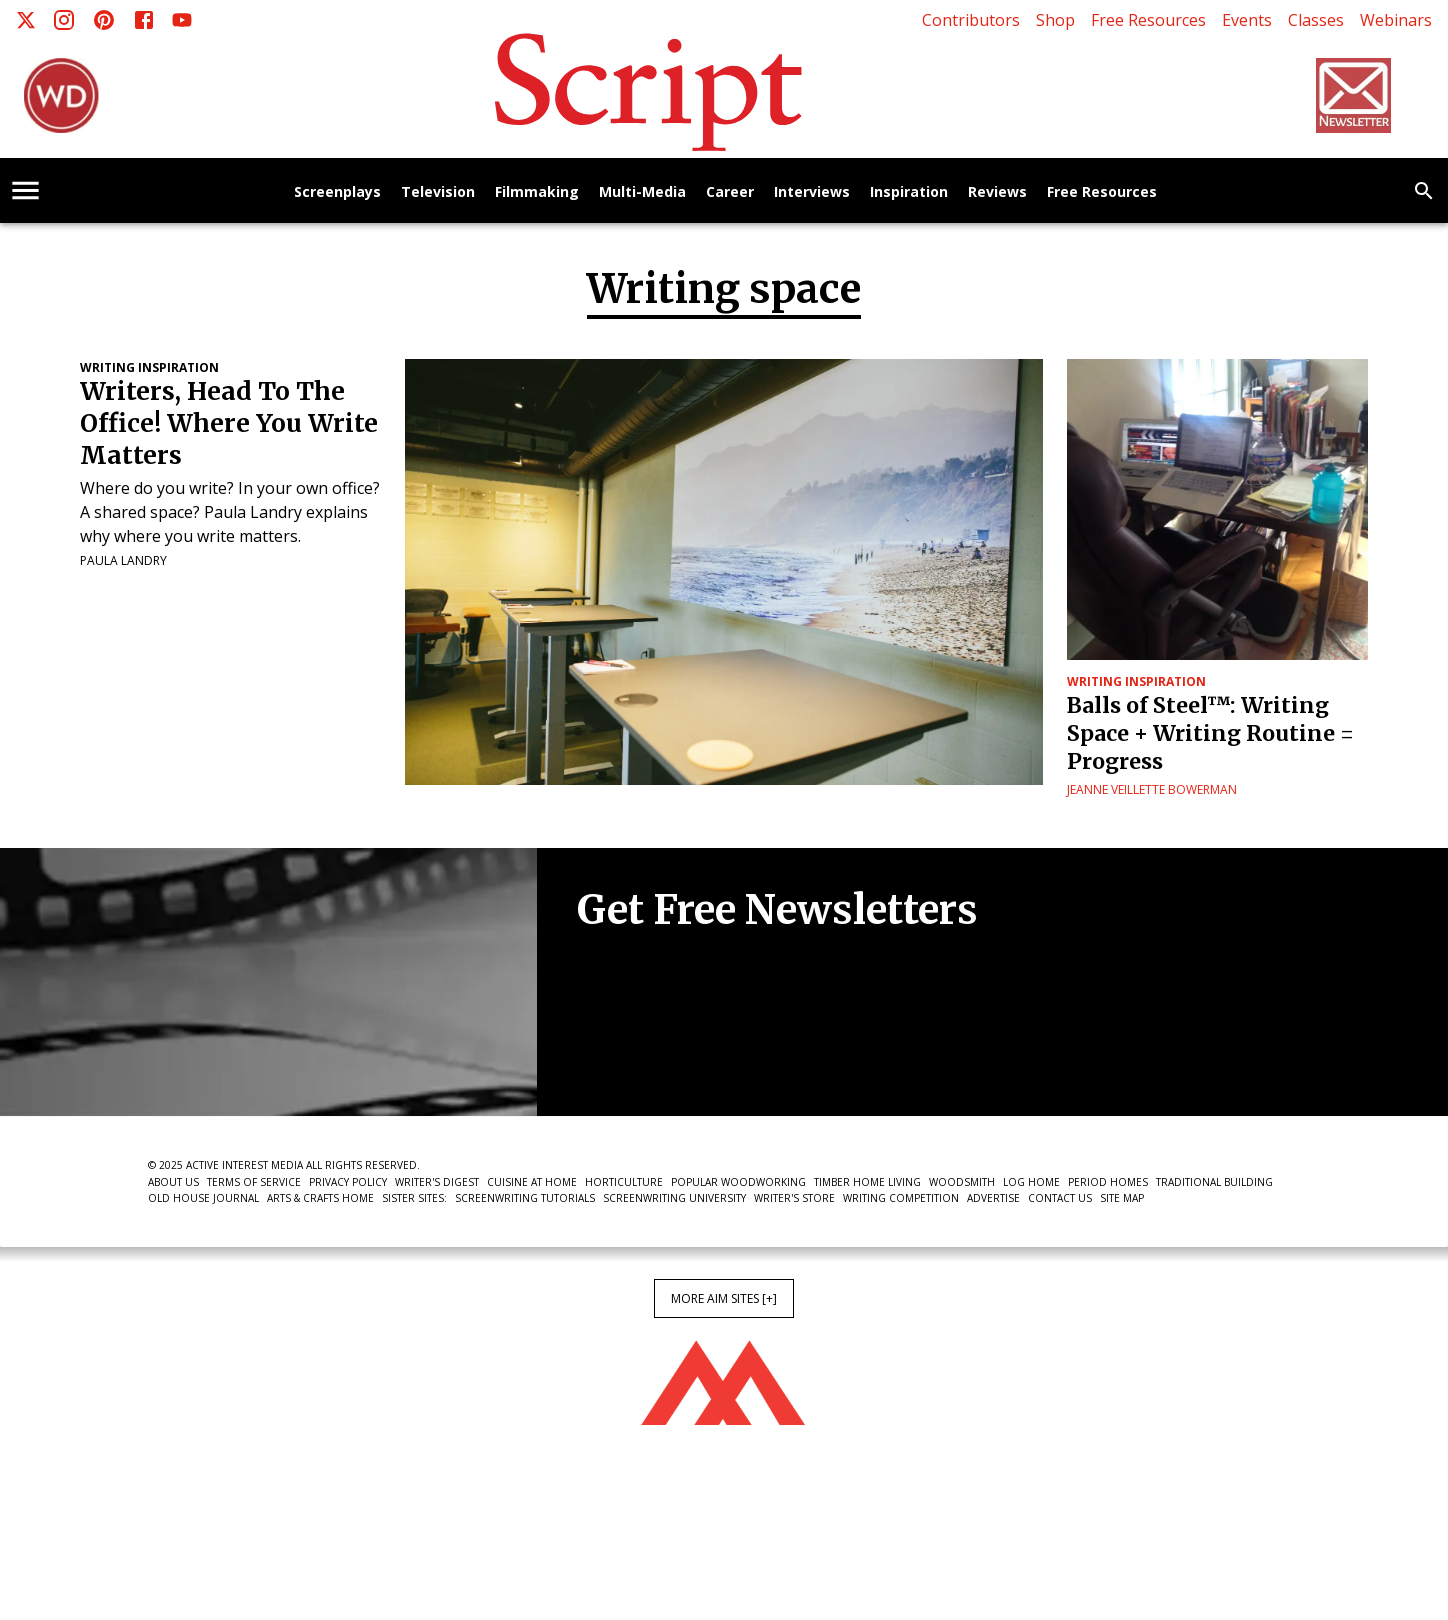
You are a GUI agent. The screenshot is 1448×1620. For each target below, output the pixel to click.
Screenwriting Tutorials (525, 1198)
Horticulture (624, 1182)
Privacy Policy (348, 1182)
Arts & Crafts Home (320, 1198)
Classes (1316, 20)
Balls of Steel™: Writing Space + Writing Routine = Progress (1210, 733)
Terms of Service (254, 1182)
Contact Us (1060, 1198)
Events (1247, 20)
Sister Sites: (414, 1198)
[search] (1424, 191)
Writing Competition (901, 1198)
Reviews (997, 192)
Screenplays (337, 192)
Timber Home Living (867, 1182)
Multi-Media (642, 192)
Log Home (1031, 1182)
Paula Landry (123, 560)
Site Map (1122, 1198)
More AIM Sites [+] (724, 1298)
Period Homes (1108, 1182)
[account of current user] (25, 190)
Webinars (1396, 20)
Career (730, 192)
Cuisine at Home (532, 1182)
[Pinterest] (104, 20)
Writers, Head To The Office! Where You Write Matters (229, 423)
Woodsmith (962, 1182)
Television (438, 192)
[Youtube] (182, 20)
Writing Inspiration (149, 367)
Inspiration (909, 192)
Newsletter (648, 1055)
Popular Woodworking (738, 1182)
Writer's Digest (437, 1182)
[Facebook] (144, 20)
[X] (26, 20)
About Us (173, 1182)
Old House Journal (203, 1198)
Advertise (993, 1198)
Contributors (971, 20)
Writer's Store (794, 1198)
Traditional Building (1214, 1182)
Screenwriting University (674, 1198)
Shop (1055, 20)
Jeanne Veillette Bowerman (1152, 789)
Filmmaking (537, 192)
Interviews (812, 192)
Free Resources (1148, 20)
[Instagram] (64, 20)
